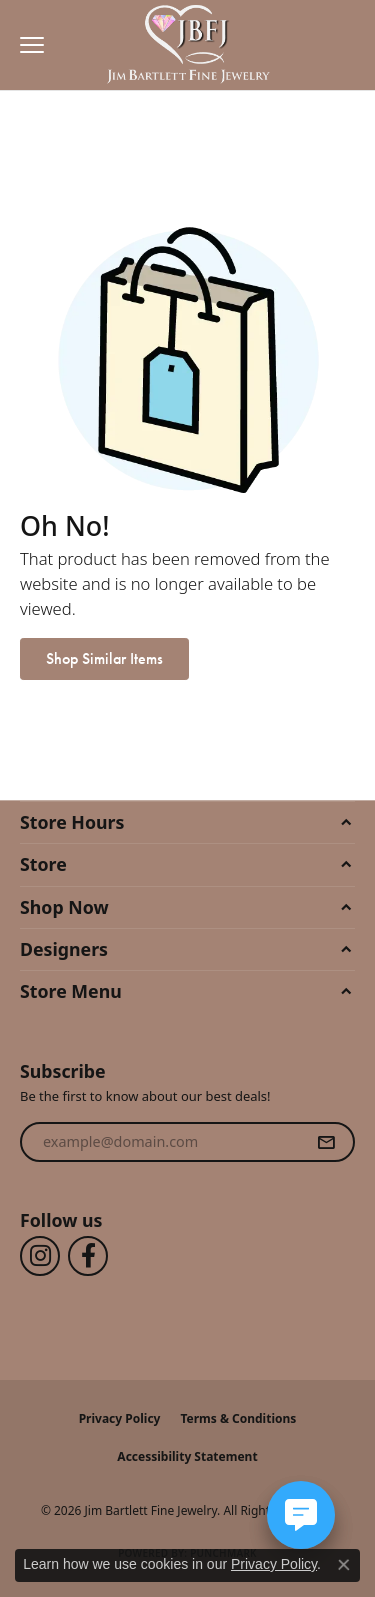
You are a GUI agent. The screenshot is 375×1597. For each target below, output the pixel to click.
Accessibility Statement (187, 1456)
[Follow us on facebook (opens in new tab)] (88, 1256)
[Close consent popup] (344, 1565)
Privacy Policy (120, 1418)
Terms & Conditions (238, 1418)
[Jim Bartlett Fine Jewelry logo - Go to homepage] (187, 45)
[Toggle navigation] (27, 45)
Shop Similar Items (104, 658)
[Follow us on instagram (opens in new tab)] (40, 1256)
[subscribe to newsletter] (326, 1142)
